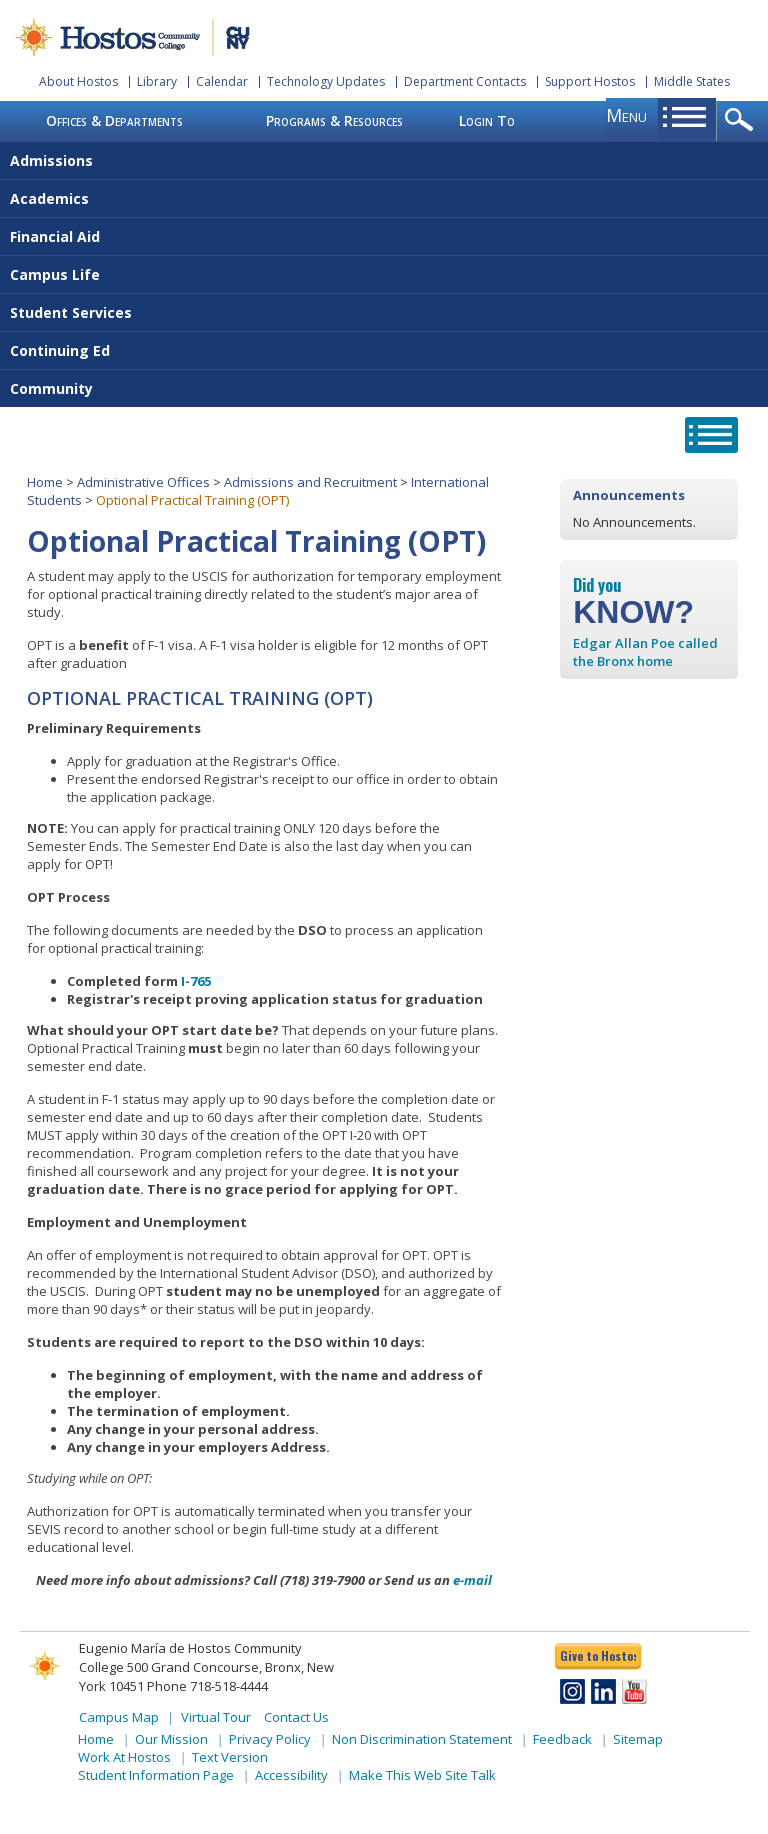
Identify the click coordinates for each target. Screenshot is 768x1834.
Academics (49, 198)
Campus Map (119, 1717)
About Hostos (78, 81)
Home (45, 482)
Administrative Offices (143, 482)
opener (742, 121)
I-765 (196, 981)
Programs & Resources (334, 120)
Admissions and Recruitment (310, 482)
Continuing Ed (60, 350)
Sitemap (638, 1739)
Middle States (692, 81)
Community (51, 388)
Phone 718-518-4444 (207, 1686)
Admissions (51, 160)
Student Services (71, 312)
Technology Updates (326, 81)
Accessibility (291, 1775)
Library (157, 81)
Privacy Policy (270, 1739)
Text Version (230, 1757)
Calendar (222, 81)
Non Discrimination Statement (422, 1739)
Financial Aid (55, 236)
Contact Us (296, 1717)
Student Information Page (156, 1775)
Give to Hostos (598, 1655)
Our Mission (171, 1739)
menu (626, 115)
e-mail (472, 1580)
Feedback (562, 1739)
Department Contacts (465, 81)
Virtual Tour (216, 1717)
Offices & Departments (114, 120)
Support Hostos (590, 81)
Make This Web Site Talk (422, 1775)
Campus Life (55, 274)
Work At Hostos (124, 1757)
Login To (487, 120)
